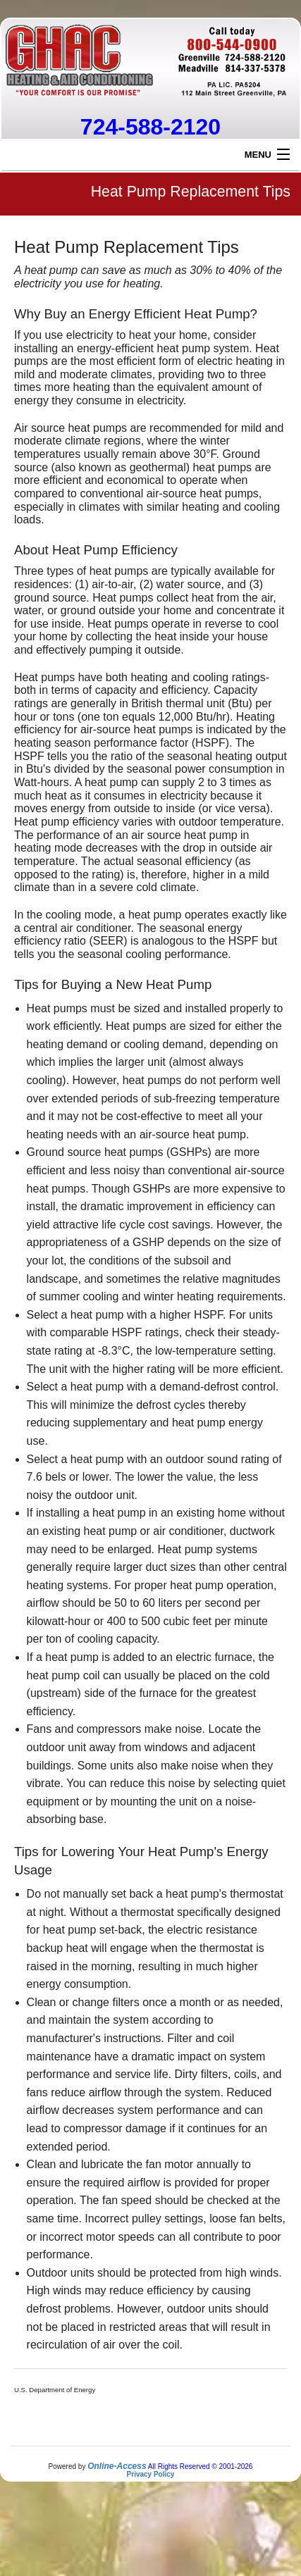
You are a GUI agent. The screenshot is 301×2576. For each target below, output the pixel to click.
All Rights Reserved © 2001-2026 (200, 2466)
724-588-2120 (150, 126)
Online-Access (116, 2466)
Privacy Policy (151, 2474)
